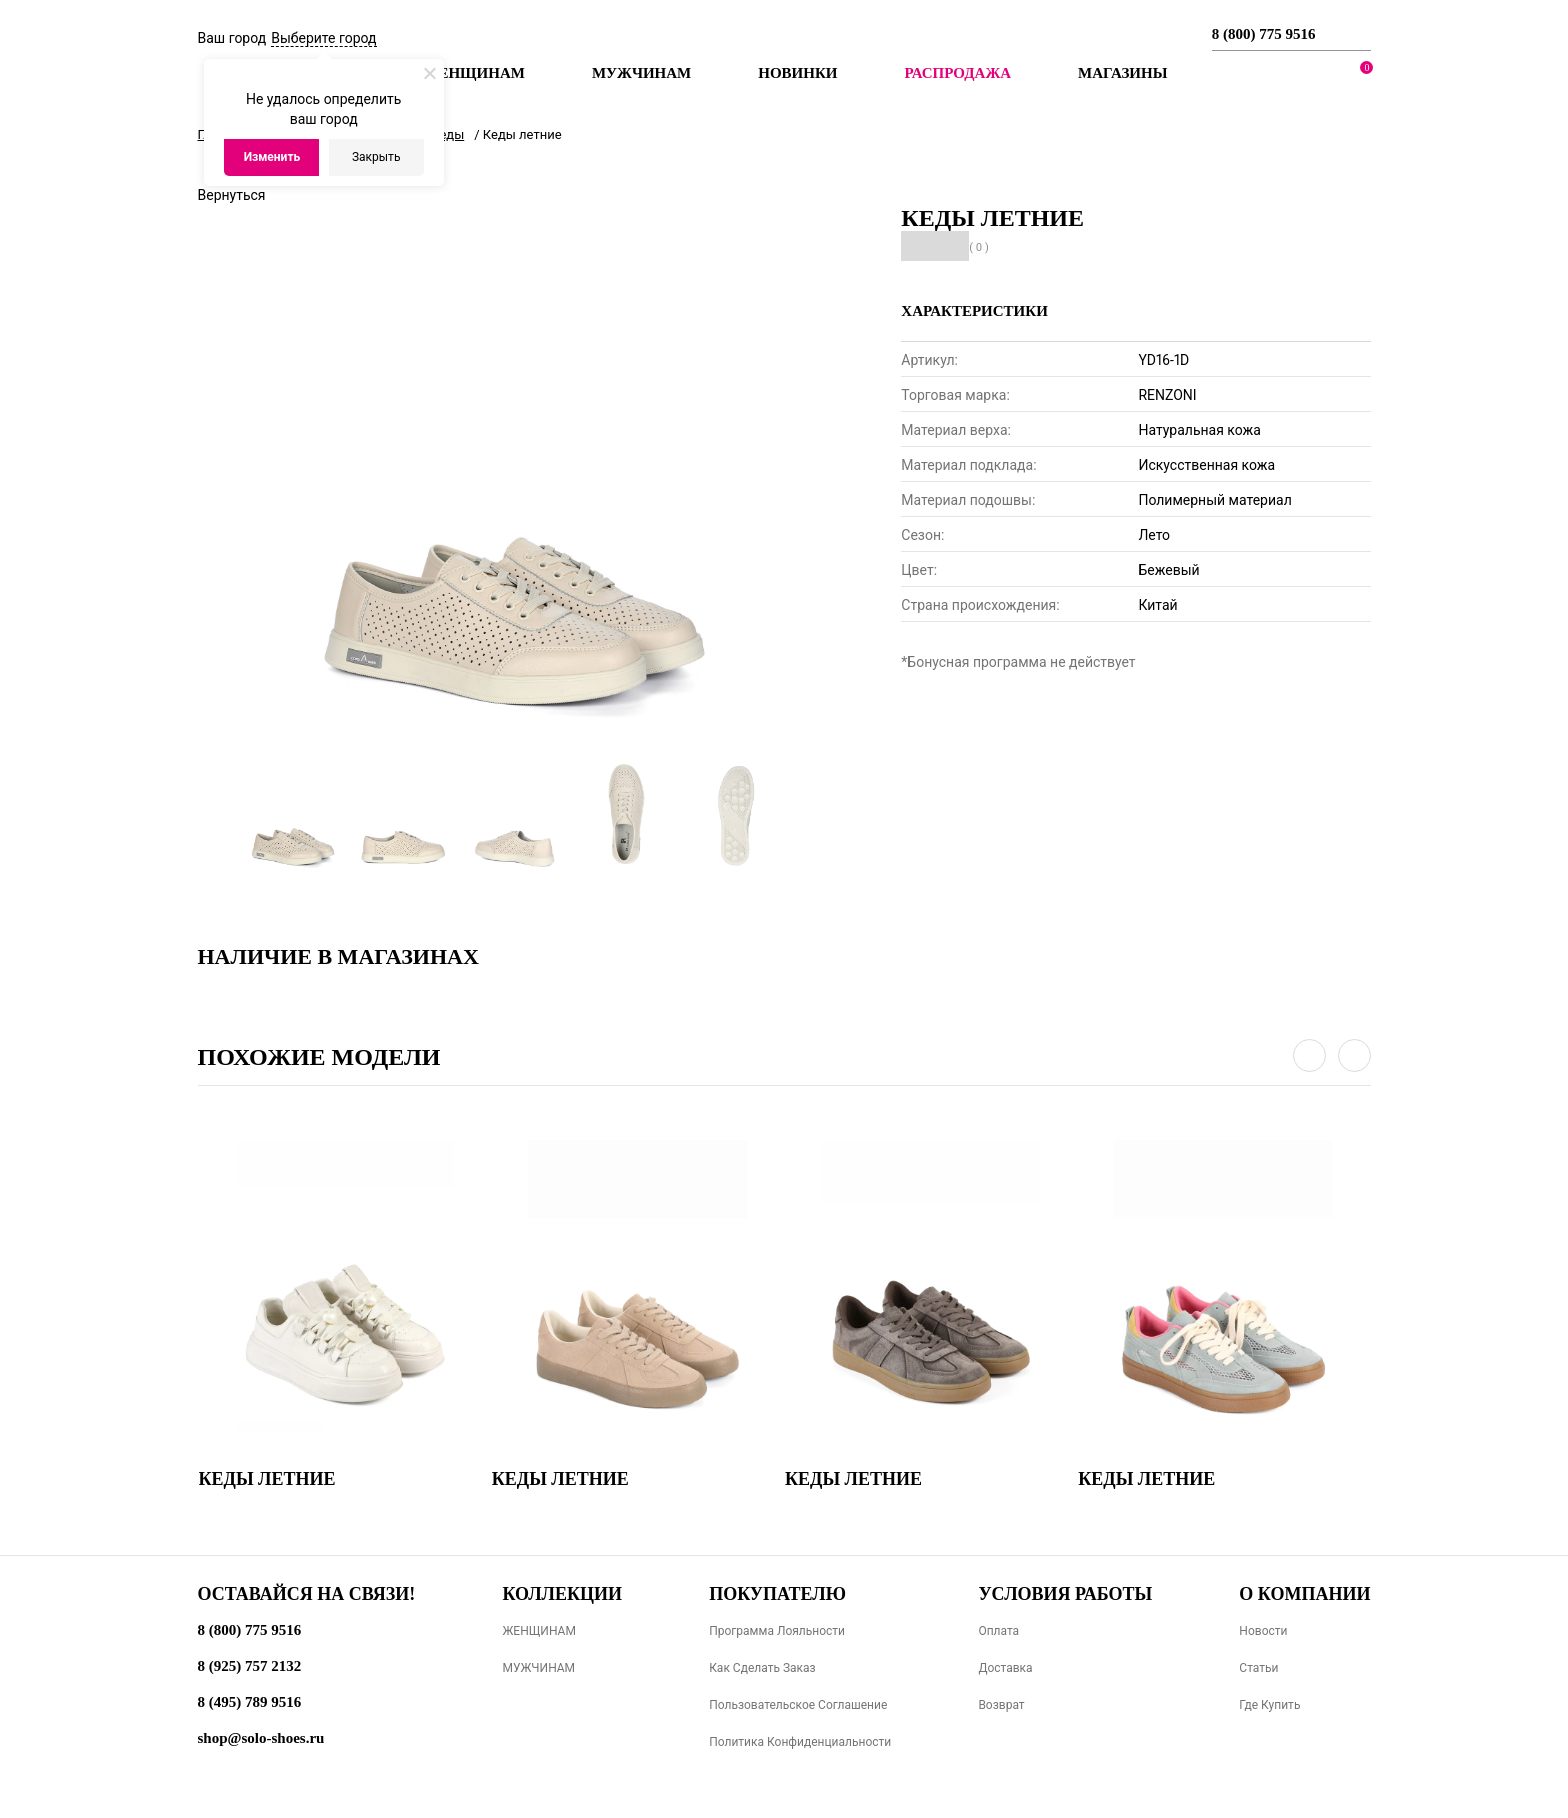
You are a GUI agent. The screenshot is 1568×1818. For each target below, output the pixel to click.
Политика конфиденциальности (800, 1742)
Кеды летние (267, 1479)
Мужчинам (641, 73)
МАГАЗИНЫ (1122, 73)
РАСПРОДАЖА (957, 73)
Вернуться (232, 195)
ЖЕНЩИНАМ (538, 1631)
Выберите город (323, 38)
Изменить (272, 157)
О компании (1304, 1594)
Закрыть (376, 157)
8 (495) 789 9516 (250, 1702)
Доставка (1005, 1668)
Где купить (1269, 1705)
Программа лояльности (777, 1631)
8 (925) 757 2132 (250, 1666)
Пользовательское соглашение (798, 1705)
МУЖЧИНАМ (538, 1668)
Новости (1263, 1631)
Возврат (1001, 1705)
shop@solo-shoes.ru (261, 1738)
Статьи (1258, 1668)
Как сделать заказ (762, 1668)
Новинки (797, 73)
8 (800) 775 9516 (1264, 34)
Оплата (998, 1631)
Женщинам (474, 73)
